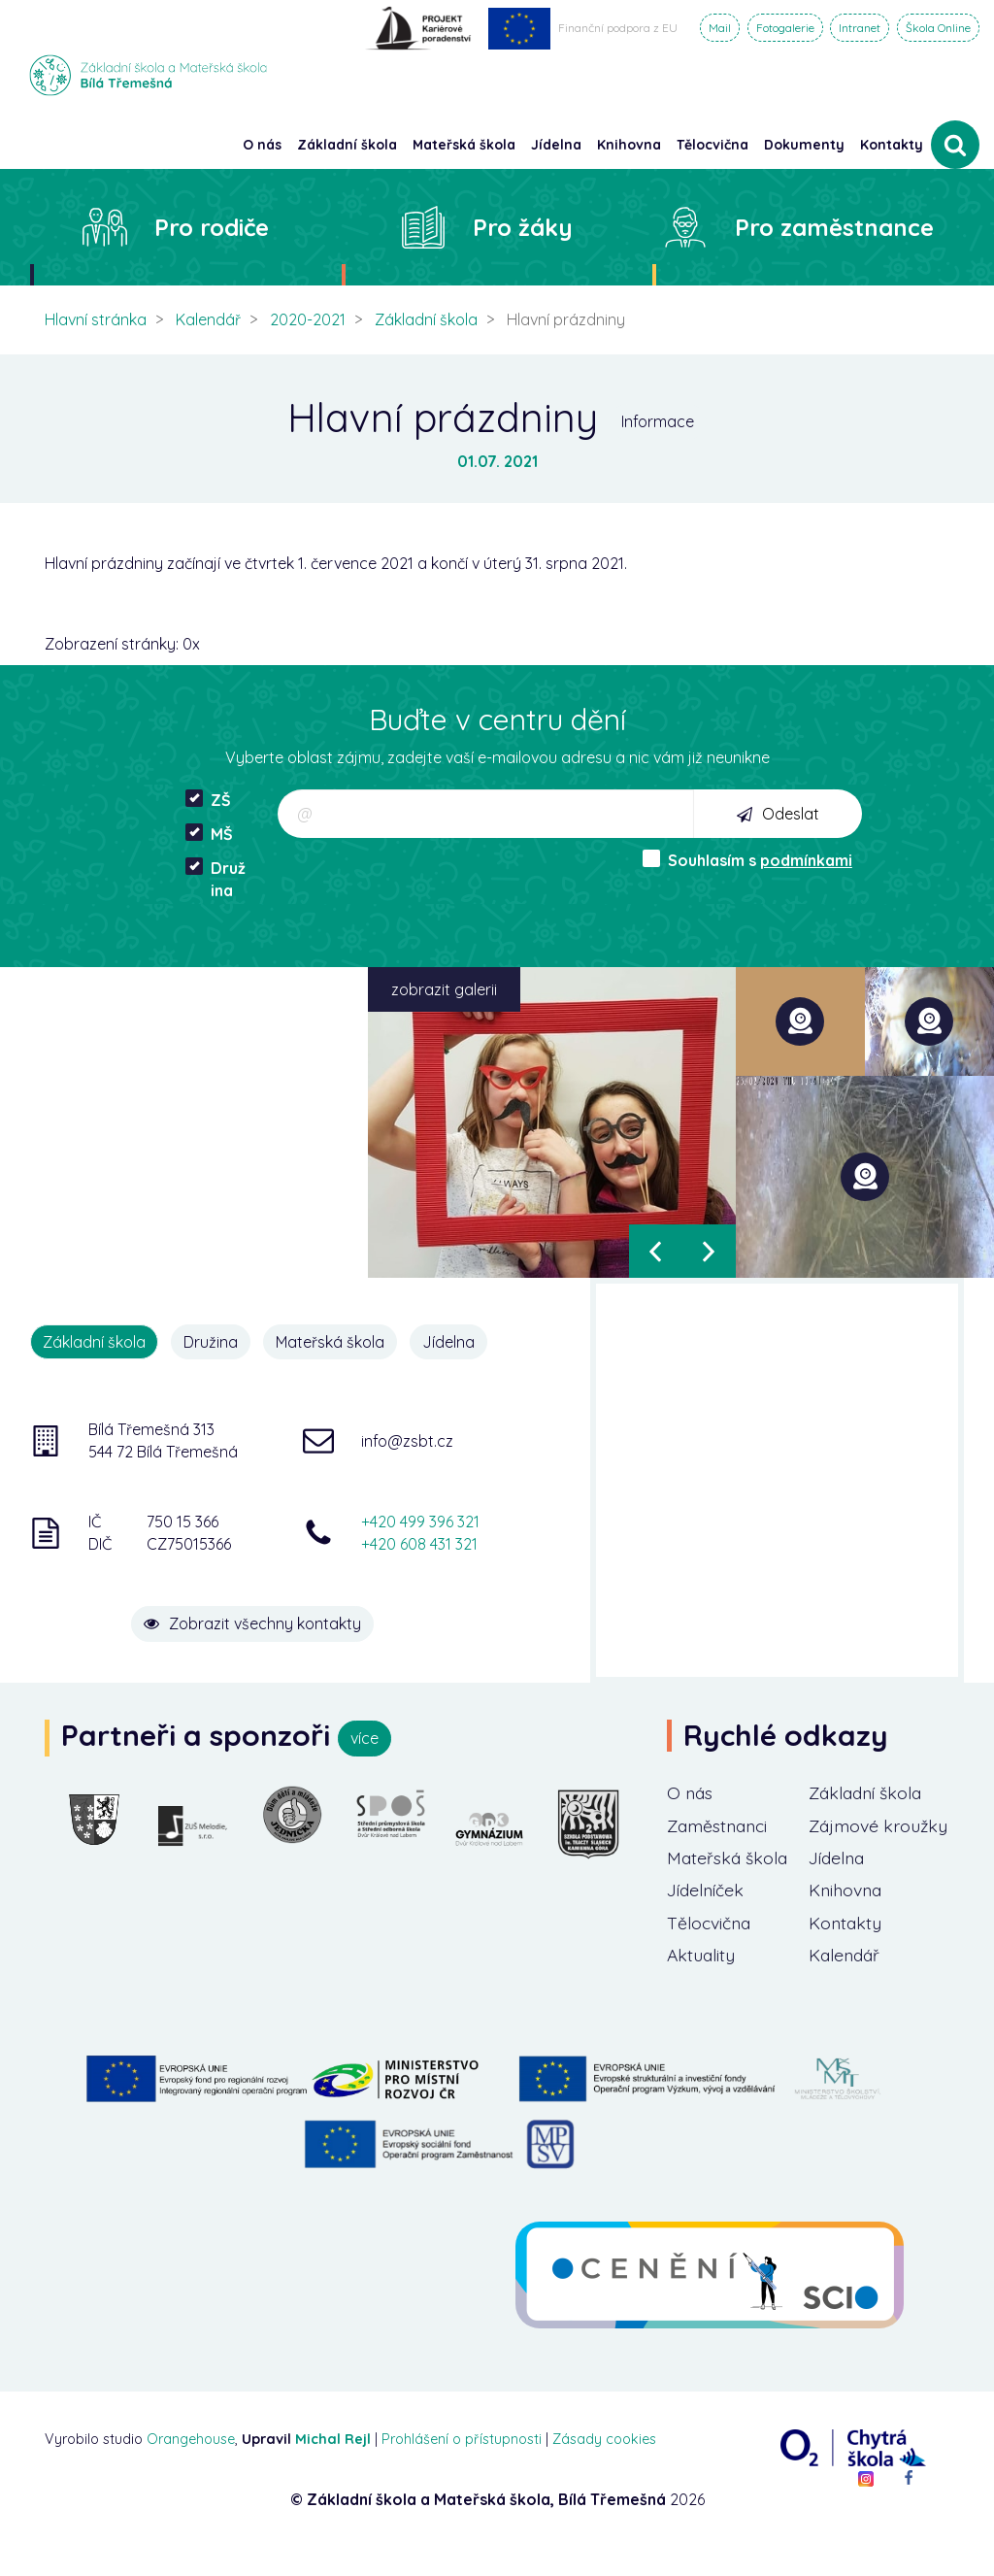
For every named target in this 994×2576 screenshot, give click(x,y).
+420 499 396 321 (420, 1521)
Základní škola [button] (347, 144)
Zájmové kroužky (845, 1838)
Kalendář (208, 319)
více (364, 1738)
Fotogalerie (785, 27)
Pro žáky (523, 227)
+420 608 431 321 (419, 1544)
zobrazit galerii (444, 989)
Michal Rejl (333, 2467)
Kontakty (891, 144)
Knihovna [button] (629, 144)
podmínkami (806, 860)
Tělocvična (710, 1949)
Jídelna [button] (556, 144)
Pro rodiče (211, 227)
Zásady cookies (604, 2467)
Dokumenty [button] (804, 144)
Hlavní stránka (96, 319)
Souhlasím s (747, 860)
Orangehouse (191, 2467)
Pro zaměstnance (834, 227)
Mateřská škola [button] (464, 144)
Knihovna (847, 1916)
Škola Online (938, 27)
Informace (657, 421)
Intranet (859, 27)
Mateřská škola (332, 1342)
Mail (720, 27)
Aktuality (702, 1982)
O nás (690, 1793)
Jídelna (451, 1342)
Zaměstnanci (720, 1851)
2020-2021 (308, 319)
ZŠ (208, 799)
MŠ (209, 833)
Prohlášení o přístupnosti (461, 2467)
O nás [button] (262, 144)
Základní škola (426, 319)
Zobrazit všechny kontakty (260, 1621)
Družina (215, 878)
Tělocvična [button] (712, 144)
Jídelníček (707, 1916)
